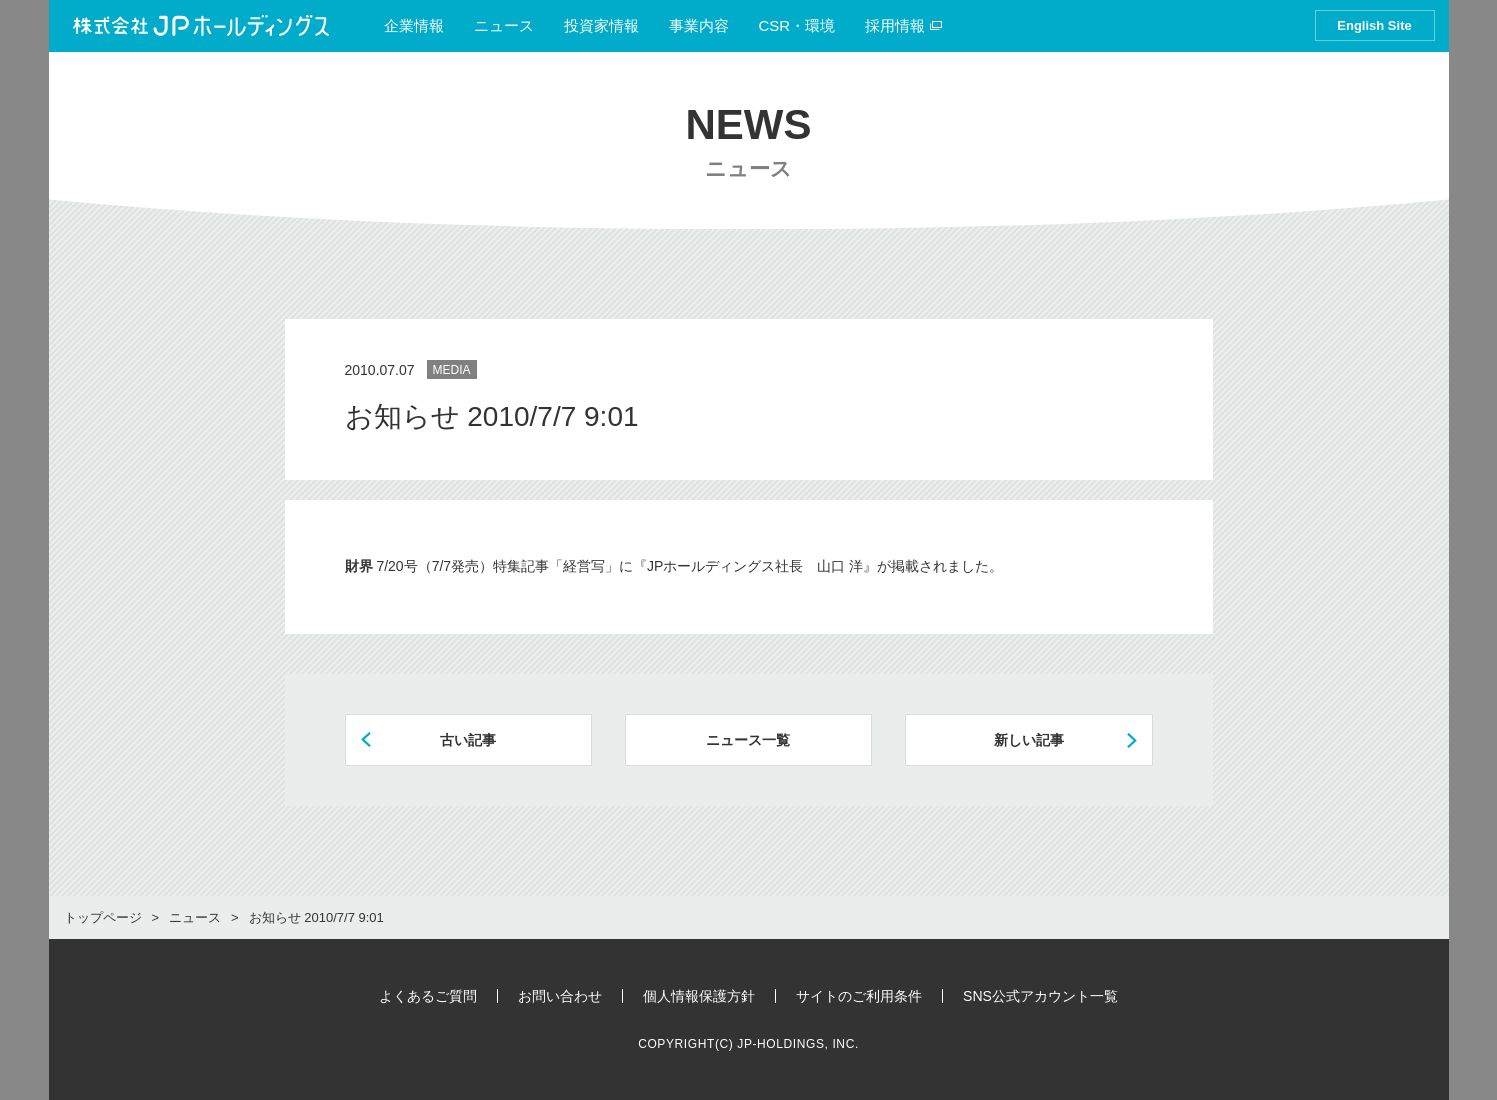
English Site (1374, 25)
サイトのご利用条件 (859, 996)
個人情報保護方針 (699, 996)
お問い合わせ (560, 996)
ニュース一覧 (748, 740)
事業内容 (699, 25)
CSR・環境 (797, 25)
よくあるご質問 (428, 996)
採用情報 (904, 25)
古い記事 (468, 740)
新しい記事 (1029, 740)
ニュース (504, 25)
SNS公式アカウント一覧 (1040, 996)
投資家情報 (601, 25)
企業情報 (414, 25)
